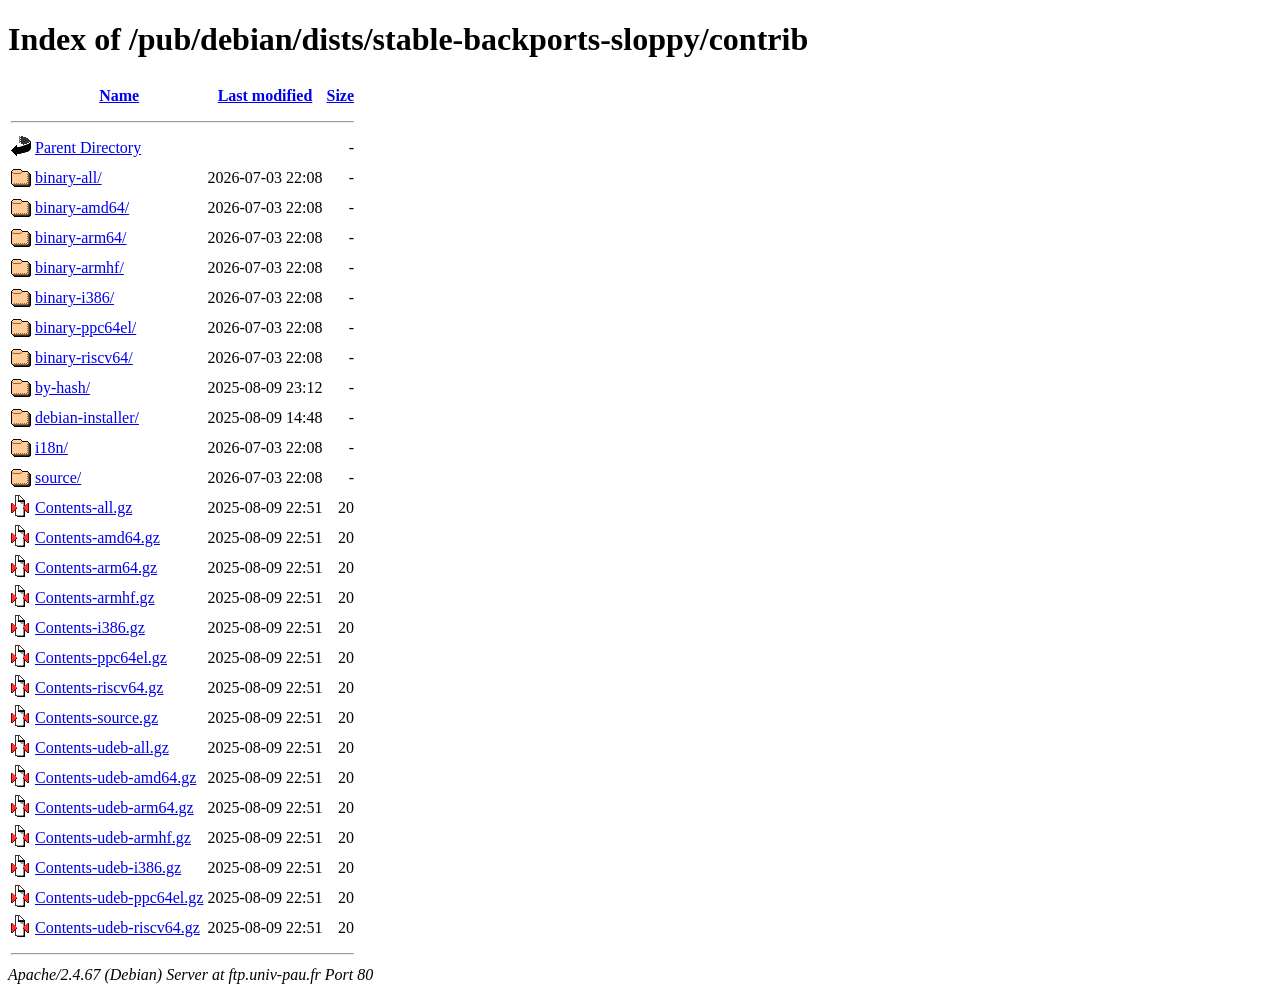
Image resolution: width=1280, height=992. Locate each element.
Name (119, 95)
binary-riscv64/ (84, 357)
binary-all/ (68, 177)
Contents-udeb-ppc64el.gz (119, 897)
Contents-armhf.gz (95, 597)
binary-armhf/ (79, 267)
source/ (58, 477)
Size (341, 95)
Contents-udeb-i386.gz (108, 867)
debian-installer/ (87, 417)
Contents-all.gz (83, 507)
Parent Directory (88, 147)
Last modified (265, 95)
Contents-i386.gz (90, 627)
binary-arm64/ (81, 237)
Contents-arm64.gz (96, 567)
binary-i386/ (74, 297)
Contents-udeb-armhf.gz (113, 837)
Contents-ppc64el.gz (101, 657)
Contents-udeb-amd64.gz (115, 777)
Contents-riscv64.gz (99, 687)
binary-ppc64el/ (85, 327)
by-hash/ (62, 387)
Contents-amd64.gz (97, 537)
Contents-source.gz (96, 717)
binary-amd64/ (82, 207)
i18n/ (51, 447)
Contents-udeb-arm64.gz (114, 807)
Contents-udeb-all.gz (102, 747)
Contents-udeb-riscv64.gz (117, 927)
